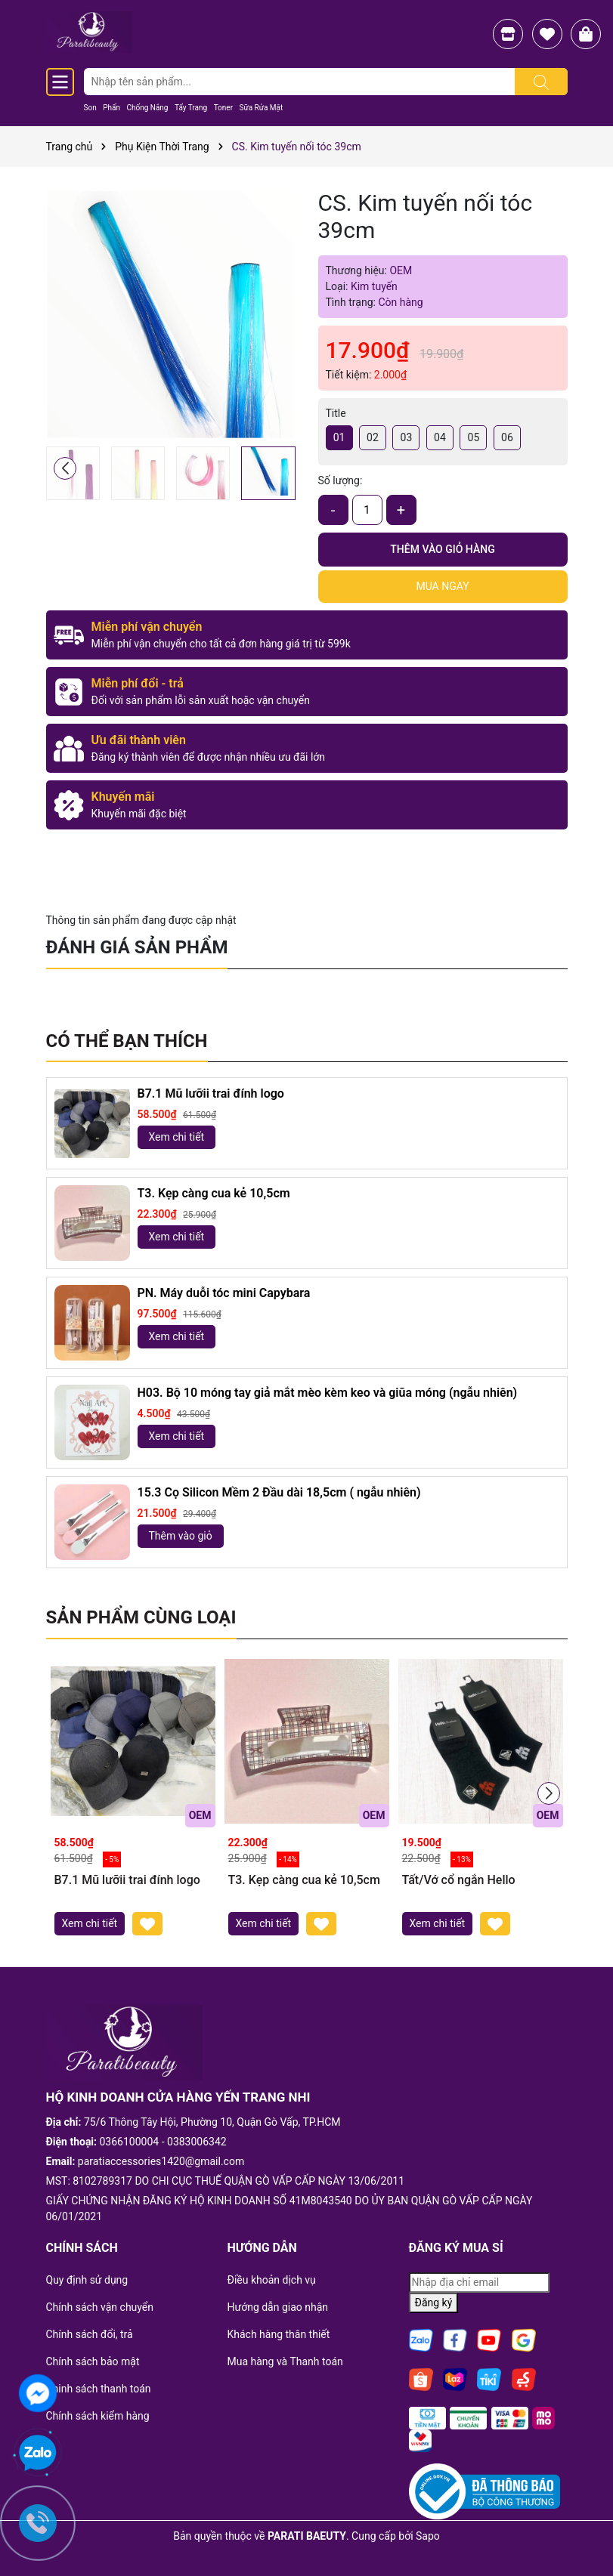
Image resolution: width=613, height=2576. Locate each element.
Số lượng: (340, 480)
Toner (223, 107)
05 (474, 437)
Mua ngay (442, 586)
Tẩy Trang (191, 107)
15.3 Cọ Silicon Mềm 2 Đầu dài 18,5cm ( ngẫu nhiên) (279, 1492)
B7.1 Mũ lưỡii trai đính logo (211, 1093)
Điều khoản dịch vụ (272, 2280)
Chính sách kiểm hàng (98, 2416)
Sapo (428, 2536)
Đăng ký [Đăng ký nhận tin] (434, 2302)
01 (339, 437)
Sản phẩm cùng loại (141, 1617)
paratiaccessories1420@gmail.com (161, 2161)
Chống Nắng (147, 107)
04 (440, 437)
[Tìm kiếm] (541, 81)
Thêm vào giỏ (180, 1536)
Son (90, 107)
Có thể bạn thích (127, 1041)
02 (373, 437)
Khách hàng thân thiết (279, 2334)
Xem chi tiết (177, 1137)
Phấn (111, 107)
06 (507, 437)
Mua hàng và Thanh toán (285, 2361)
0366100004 (129, 2142)
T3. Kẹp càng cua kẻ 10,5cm (214, 1193)
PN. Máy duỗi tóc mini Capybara (224, 1293)
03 (407, 437)
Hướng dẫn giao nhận (278, 2307)
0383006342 (197, 2142)
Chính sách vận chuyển (100, 2307)
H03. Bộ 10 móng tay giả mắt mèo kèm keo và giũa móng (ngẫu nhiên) (328, 1392)
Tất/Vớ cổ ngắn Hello (458, 1880)
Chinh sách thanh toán (98, 2389)
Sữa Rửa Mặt (261, 107)
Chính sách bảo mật (93, 2361)
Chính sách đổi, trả (89, 2334)
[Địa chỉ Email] (479, 2282)
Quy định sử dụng (87, 2280)
